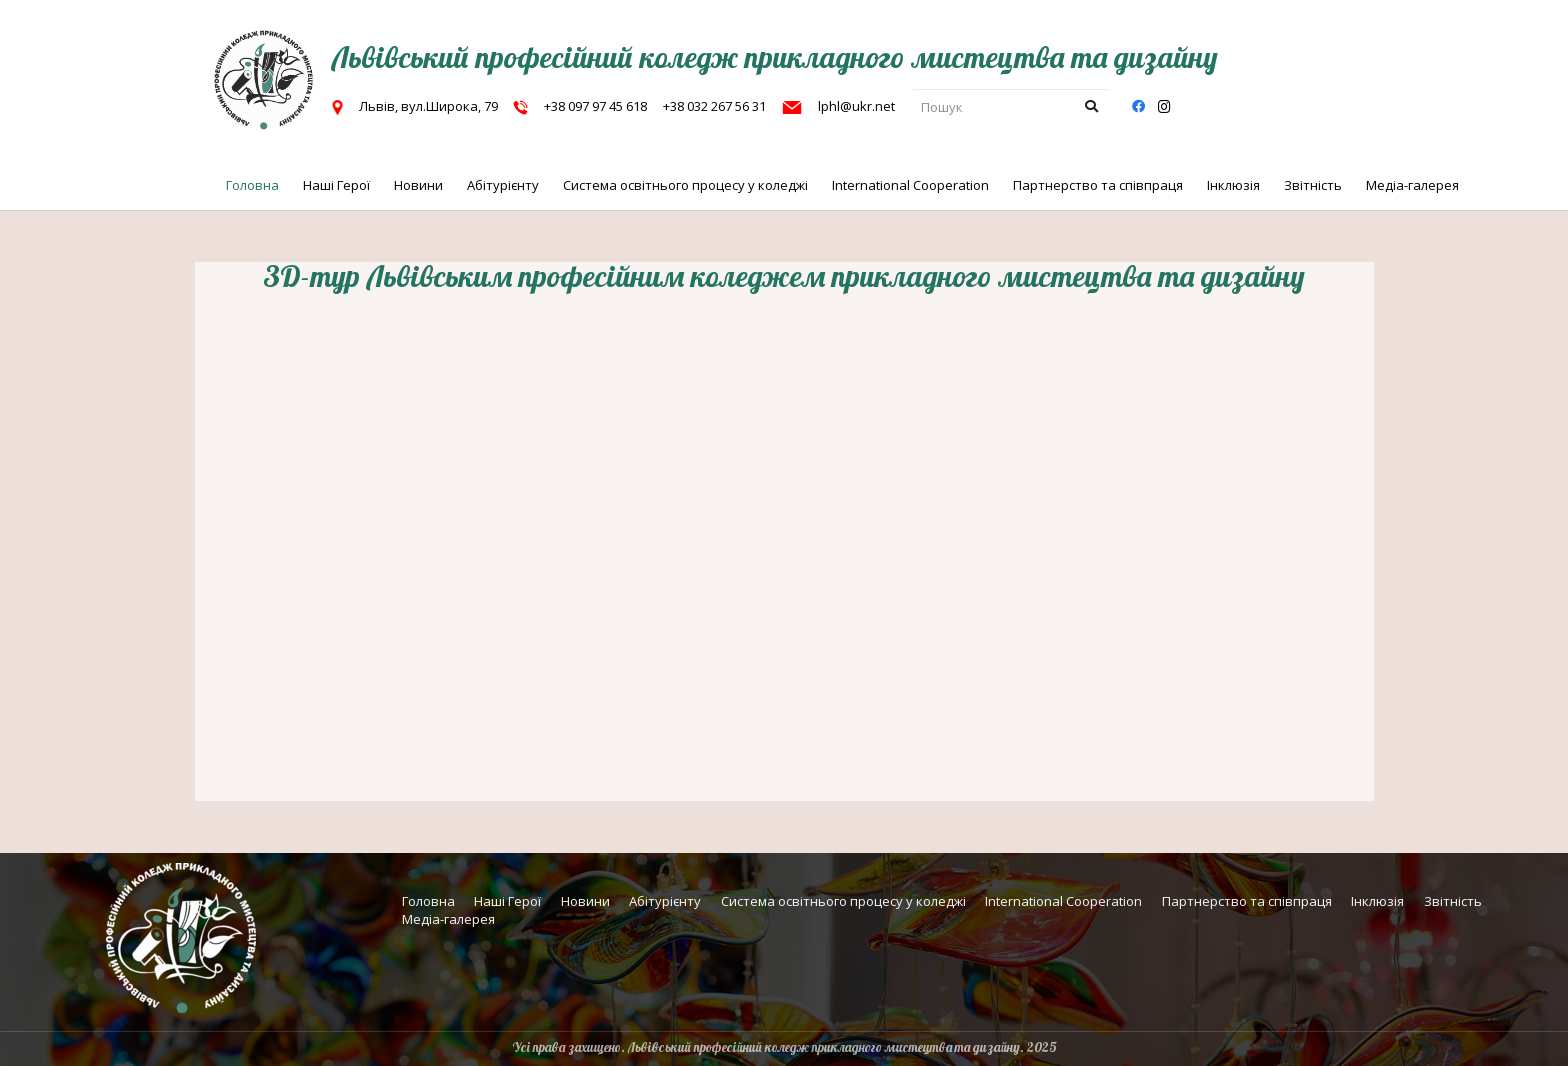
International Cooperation (1063, 901)
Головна (428, 901)
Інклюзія (1377, 901)
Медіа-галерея (448, 919)
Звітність (1453, 901)
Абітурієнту (665, 901)
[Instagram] (1164, 107)
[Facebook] (1138, 107)
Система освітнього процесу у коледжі (843, 901)
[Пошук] (1010, 107)
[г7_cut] (264, 80)
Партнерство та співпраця (1247, 901)
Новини (585, 901)
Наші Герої (507, 901)
